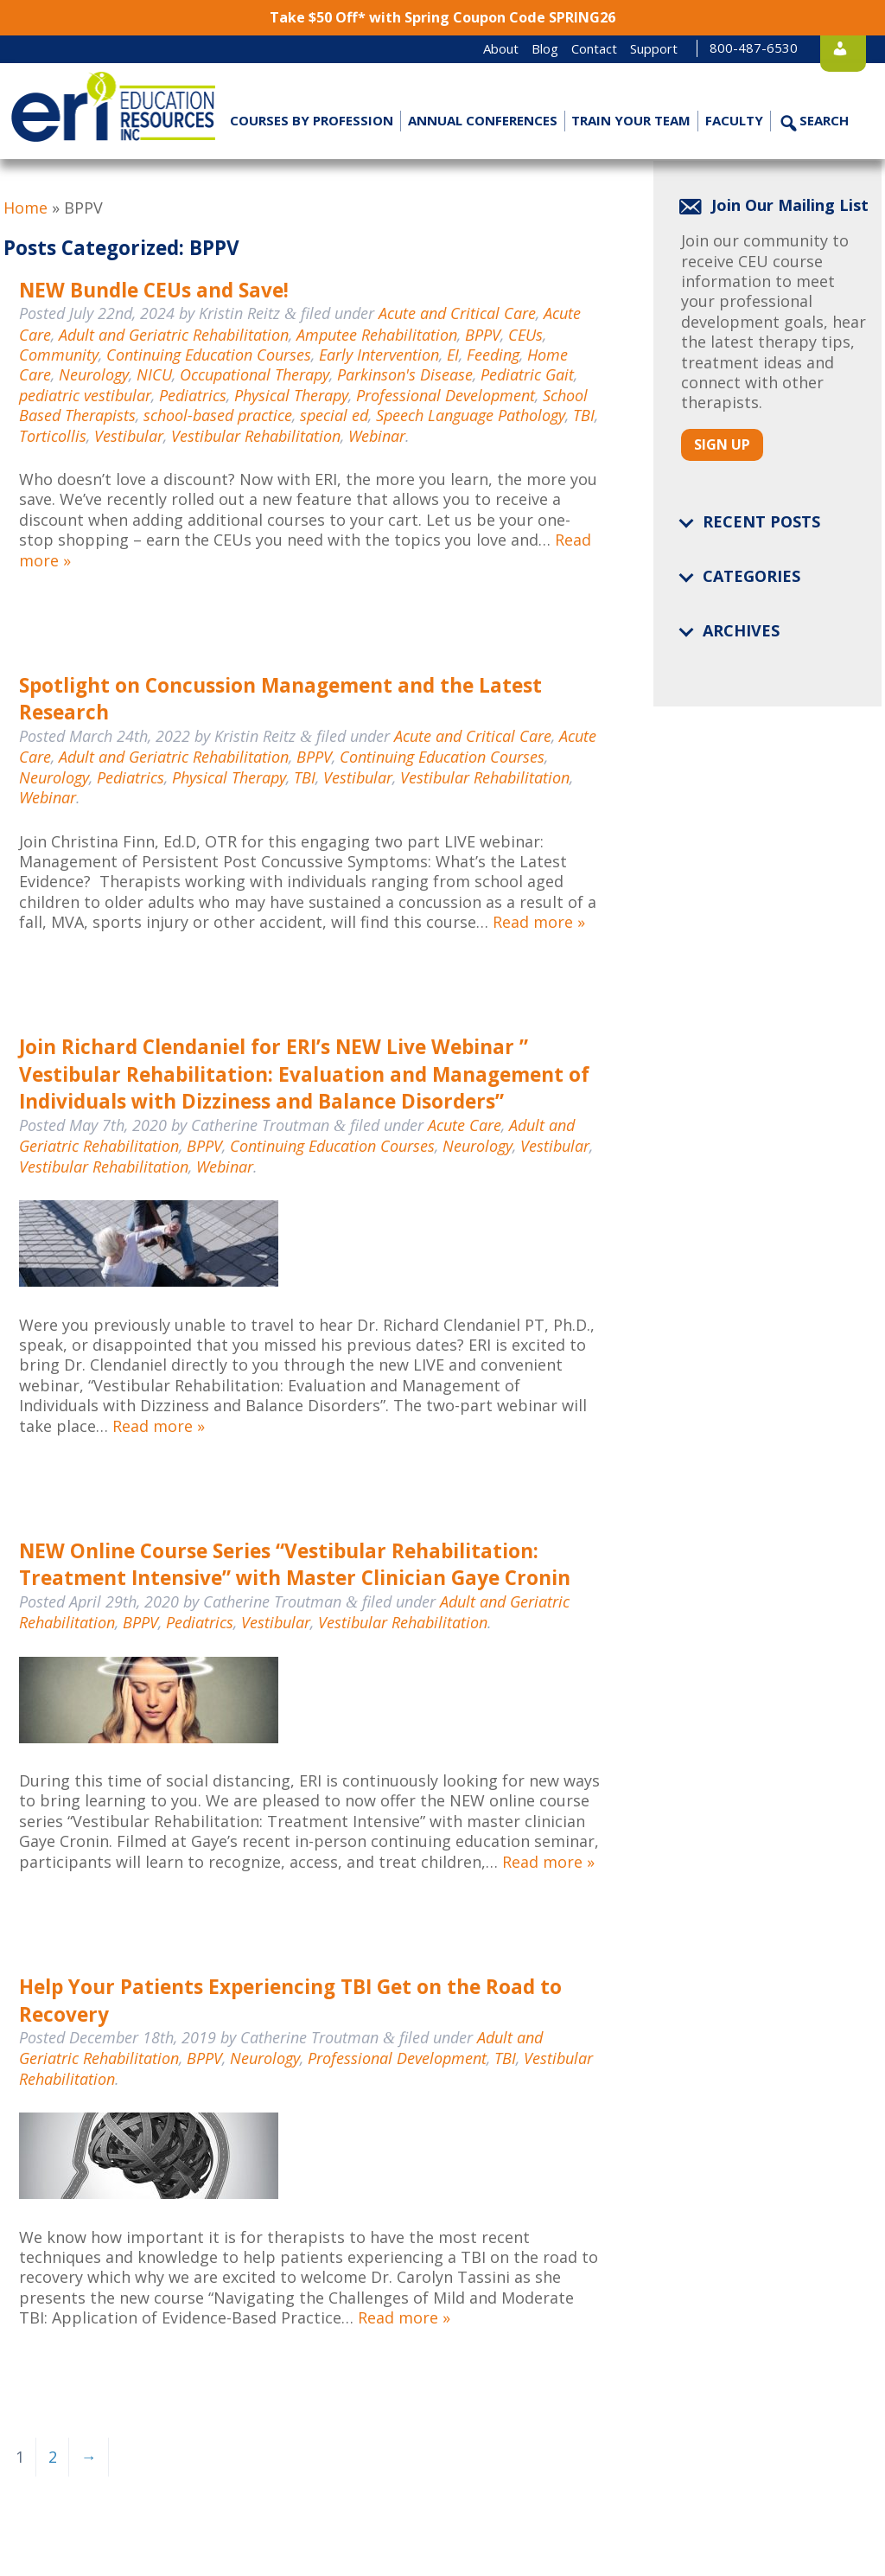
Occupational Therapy (254, 374)
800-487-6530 (722, 48)
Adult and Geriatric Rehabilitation (174, 334)
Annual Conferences (482, 120)
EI (453, 354)
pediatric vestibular (85, 395)
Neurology (94, 374)
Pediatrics (192, 395)
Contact (562, 48)
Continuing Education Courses (208, 354)
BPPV (482, 334)
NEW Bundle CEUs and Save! (154, 290)
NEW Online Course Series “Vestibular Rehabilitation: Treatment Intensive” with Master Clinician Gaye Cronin (294, 1564)
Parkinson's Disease (405, 374)
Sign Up (722, 444)
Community (59, 354)
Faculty (734, 120)
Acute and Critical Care (457, 313)
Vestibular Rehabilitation (256, 435)
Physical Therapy (291, 395)
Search (823, 120)
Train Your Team (631, 120)
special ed (334, 415)
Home (25, 207)
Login (837, 48)
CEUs (525, 334)
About (469, 48)
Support (622, 48)
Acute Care (464, 1125)
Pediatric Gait (527, 374)
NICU (154, 374)
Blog (513, 48)
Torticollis (52, 435)
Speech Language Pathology (470, 415)
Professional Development (445, 395)
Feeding (493, 354)
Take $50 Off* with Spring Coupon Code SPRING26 (442, 17)
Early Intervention (379, 354)
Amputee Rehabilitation (376, 334)
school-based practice (217, 415)
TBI (584, 415)
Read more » (539, 921)
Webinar (376, 435)
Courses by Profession (311, 120)
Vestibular (128, 435)
